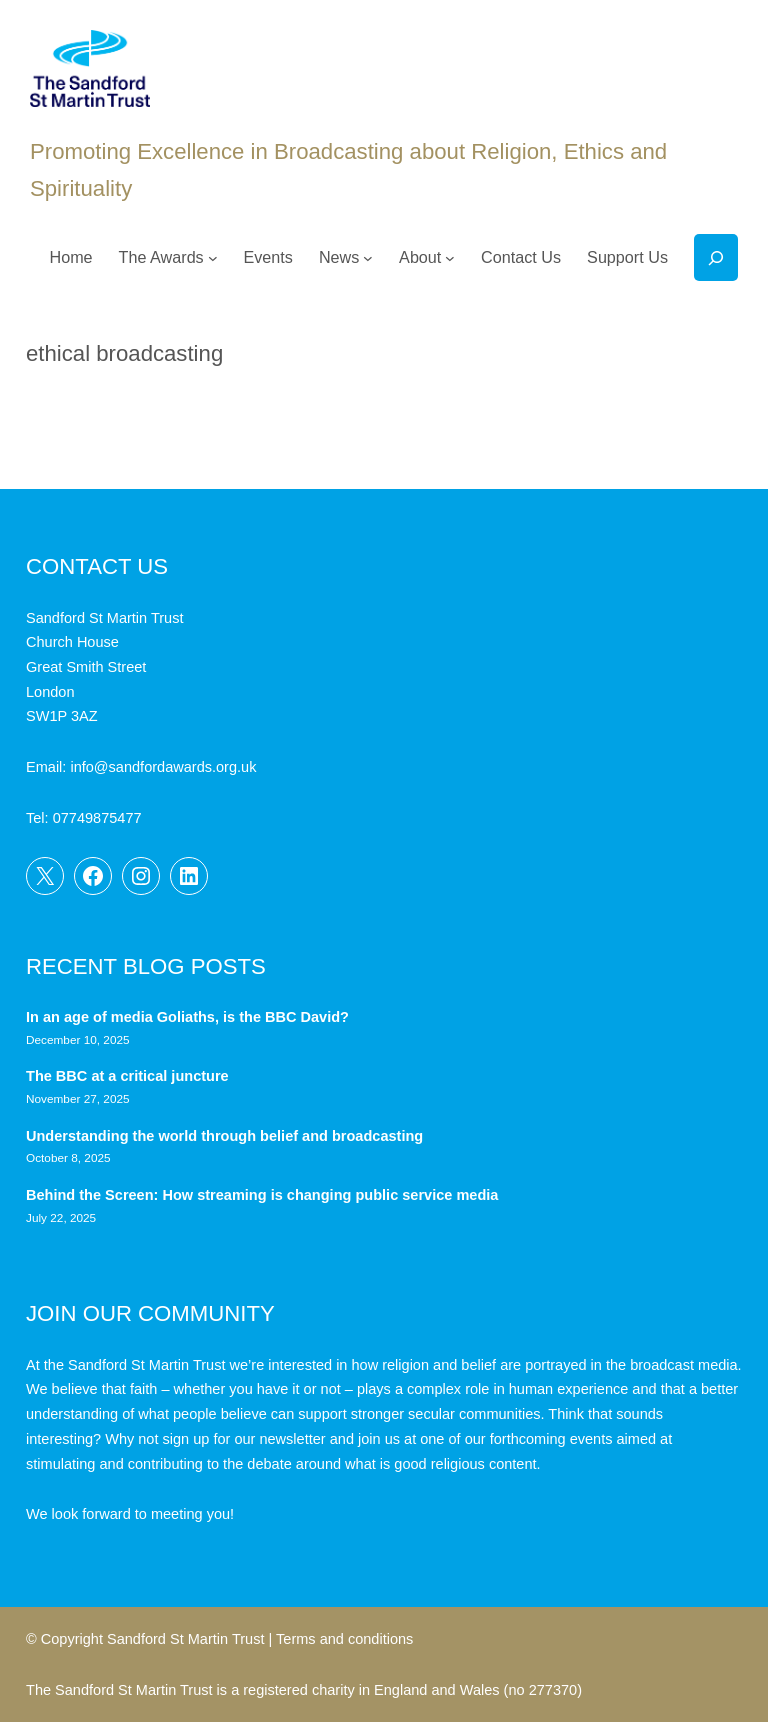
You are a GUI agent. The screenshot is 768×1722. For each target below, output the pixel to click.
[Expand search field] (716, 257)
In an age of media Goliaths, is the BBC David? (189, 1017)
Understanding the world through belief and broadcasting (224, 1136)
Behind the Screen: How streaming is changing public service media (262, 1195)
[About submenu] (450, 258)
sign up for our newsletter (244, 1439)
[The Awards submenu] (213, 258)
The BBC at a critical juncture (127, 1076)
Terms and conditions (344, 1639)
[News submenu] (368, 258)
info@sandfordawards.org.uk (163, 767)
